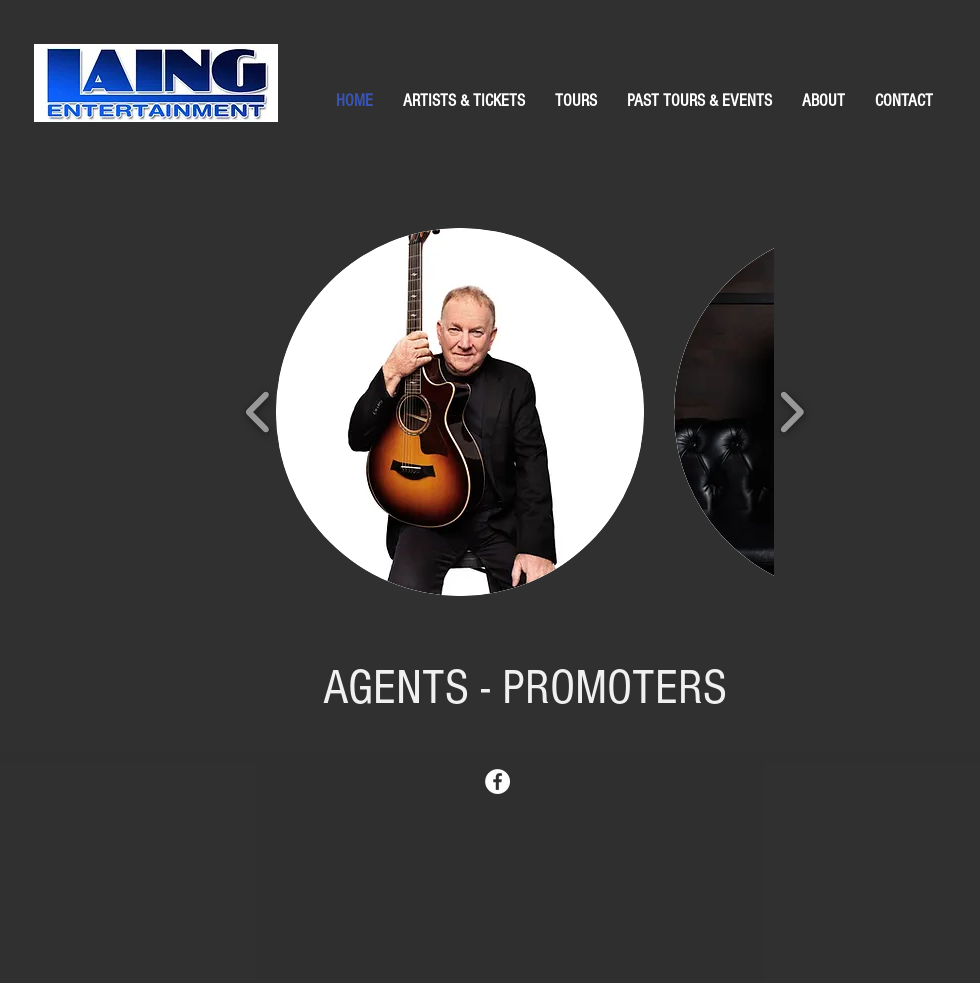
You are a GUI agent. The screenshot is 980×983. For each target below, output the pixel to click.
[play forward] (791, 412)
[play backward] (258, 412)
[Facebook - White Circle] (497, 781)
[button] (460, 412)
